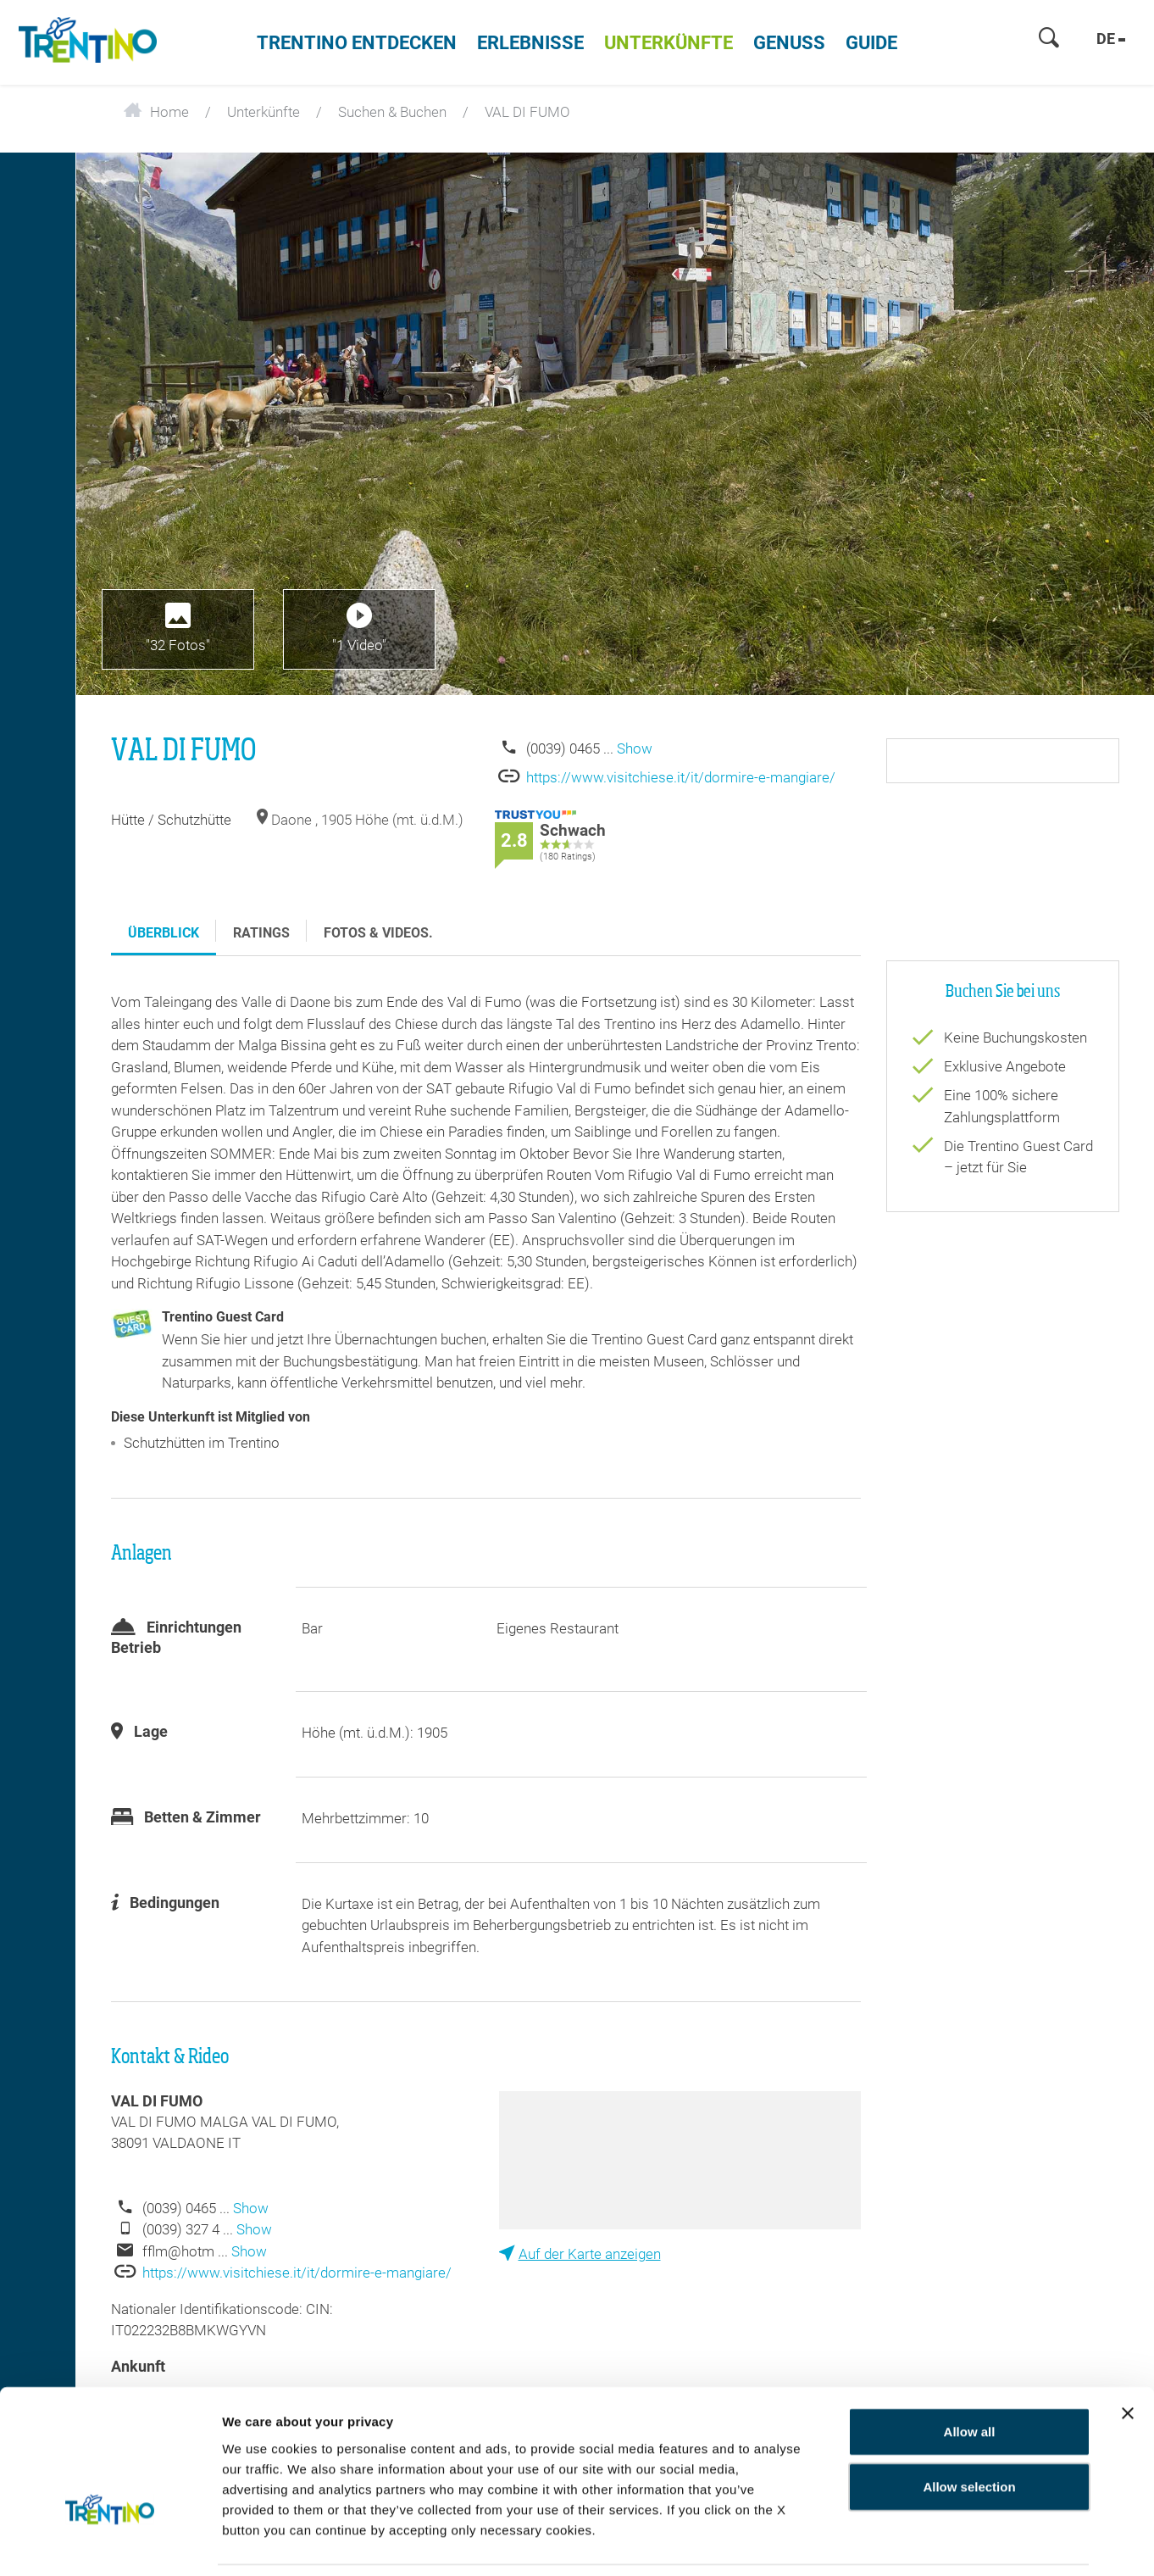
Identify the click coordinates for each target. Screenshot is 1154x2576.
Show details (997, 2542)
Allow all (970, 2375)
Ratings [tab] (261, 933)
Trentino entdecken (357, 42)
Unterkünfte (668, 42)
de (1110, 38)
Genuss (789, 42)
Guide (871, 42)
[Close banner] (1128, 2357)
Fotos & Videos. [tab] (378, 933)
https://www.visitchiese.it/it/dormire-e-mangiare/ (680, 777)
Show (634, 748)
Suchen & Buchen (392, 111)
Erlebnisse (530, 42)
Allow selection (969, 2431)
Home (156, 111)
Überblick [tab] (163, 933)
